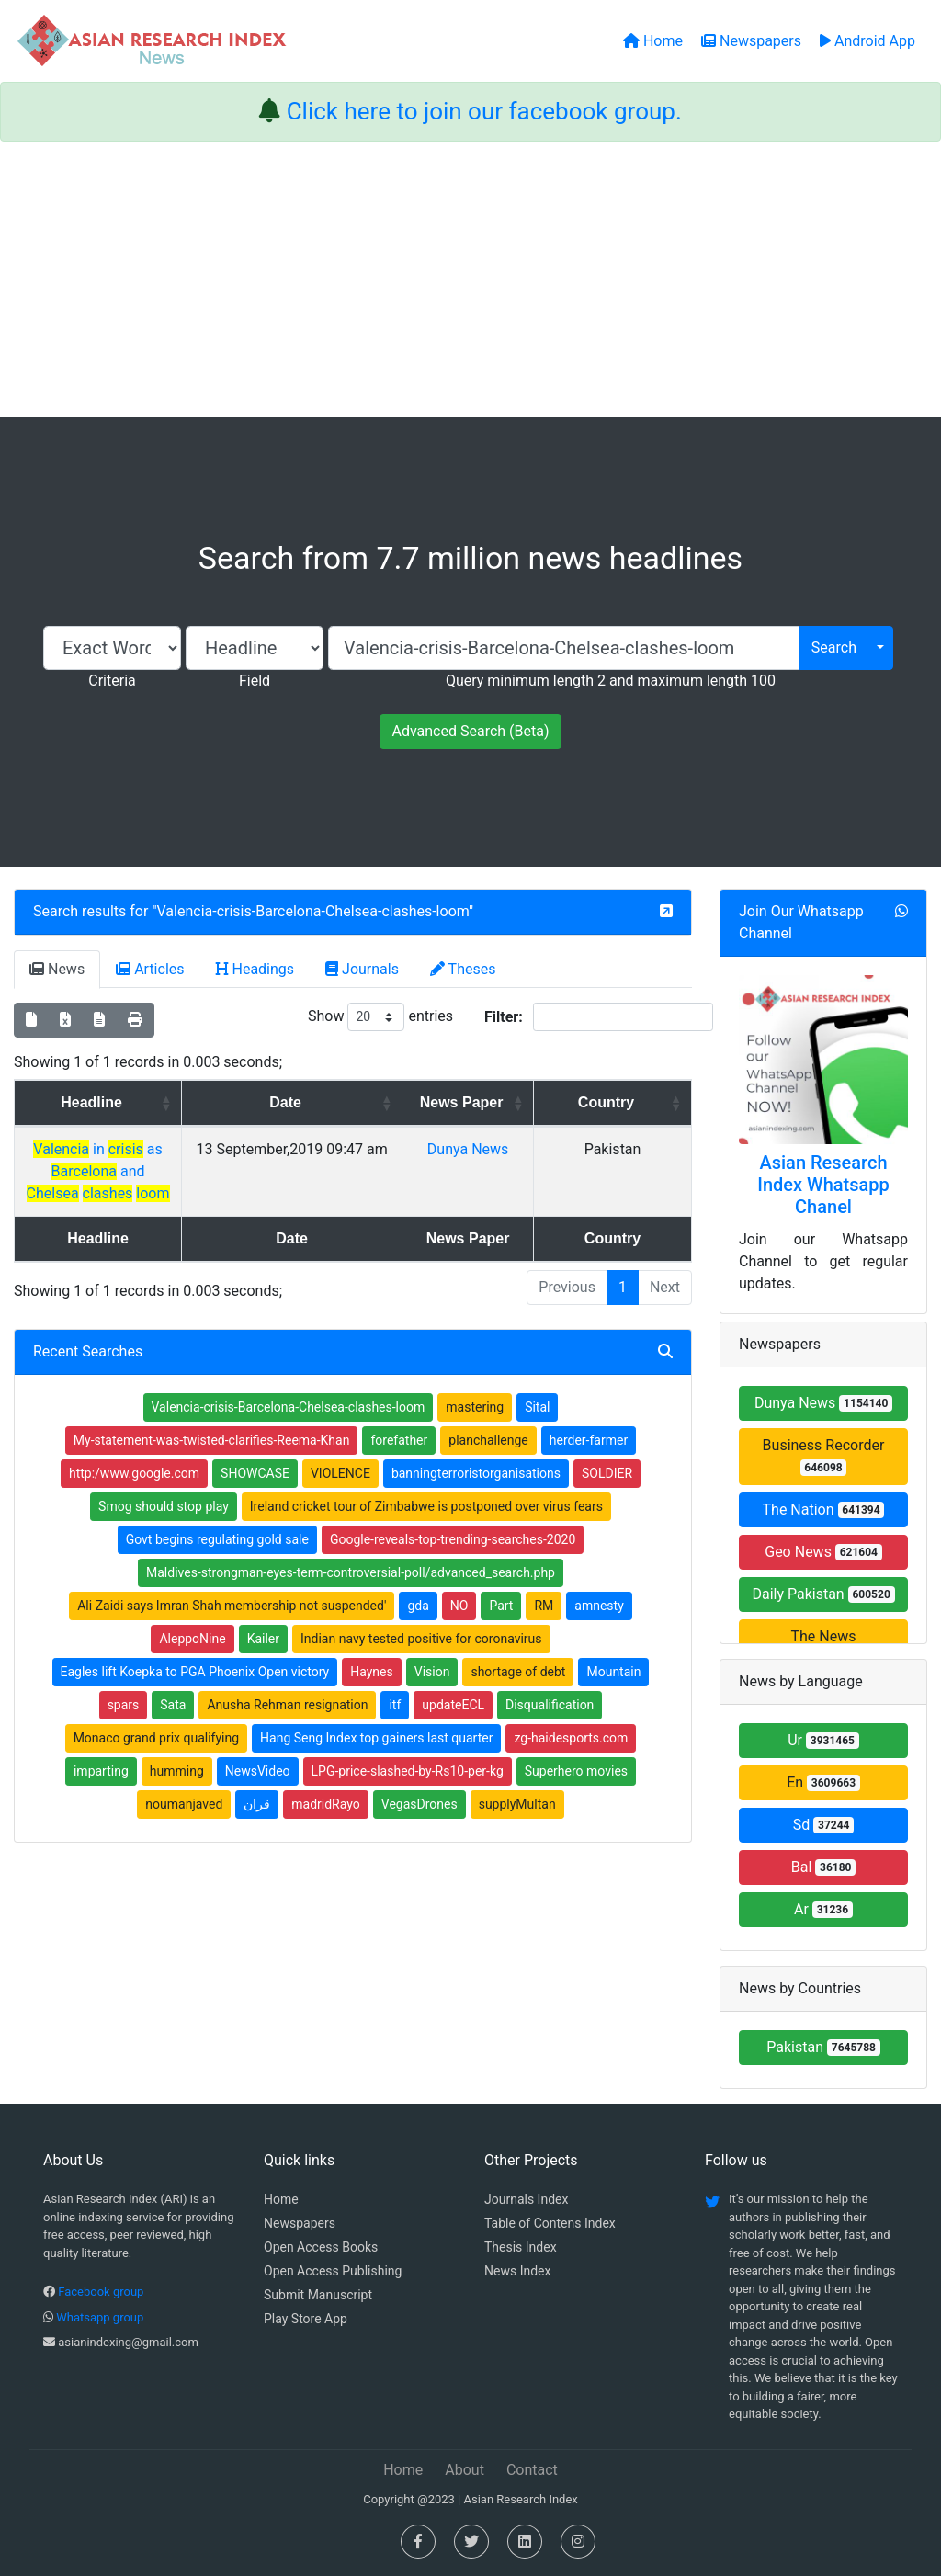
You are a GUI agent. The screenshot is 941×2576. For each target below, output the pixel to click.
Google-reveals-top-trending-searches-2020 (452, 1561)
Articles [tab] (150, 969)
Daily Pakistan (823, 1594)
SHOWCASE (255, 1495)
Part (501, 1627)
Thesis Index (520, 2247)
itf (395, 1726)
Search (833, 647)
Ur (823, 1740)
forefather (398, 1462)
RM (543, 1627)
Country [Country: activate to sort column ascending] (638, 1102)
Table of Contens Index (550, 2223)
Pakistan (823, 2047)
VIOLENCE (340, 1495)
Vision (432, 1693)
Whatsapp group (99, 2317)
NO (459, 1627)
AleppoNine (192, 1660)
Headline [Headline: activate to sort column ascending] (155, 1102)
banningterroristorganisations (476, 1495)
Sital (537, 1429)
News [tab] (57, 969)
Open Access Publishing (333, 2271)
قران (257, 1826)
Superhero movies (576, 1793)
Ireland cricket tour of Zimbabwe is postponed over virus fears (426, 1528)
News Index (517, 2271)
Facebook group (100, 2291)
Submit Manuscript (318, 2294)
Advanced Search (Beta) (470, 731)
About (464, 2470)
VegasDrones (419, 1826)
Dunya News (545, 1171)
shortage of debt (517, 1693)
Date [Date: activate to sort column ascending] (394, 1102)
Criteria (111, 680)
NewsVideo (257, 1793)
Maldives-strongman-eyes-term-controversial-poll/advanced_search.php (350, 1594)
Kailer (263, 1660)
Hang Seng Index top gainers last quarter (376, 1760)
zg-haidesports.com (571, 1760)
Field (254, 680)
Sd (824, 1824)
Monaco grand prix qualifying (156, 1760)
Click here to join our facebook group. (484, 111)
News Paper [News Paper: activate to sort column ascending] (539, 1113)
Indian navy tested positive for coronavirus (421, 1660)
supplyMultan (517, 1826)
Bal (823, 1867)
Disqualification (549, 1726)
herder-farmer (589, 1462)
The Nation (824, 1509)
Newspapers (299, 2223)
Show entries (380, 1017)
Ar (823, 1909)
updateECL (453, 1726)
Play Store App (305, 2318)
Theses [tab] (463, 969)
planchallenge (488, 1462)
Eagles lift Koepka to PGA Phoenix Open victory (195, 1693)
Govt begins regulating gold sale (217, 1561)
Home (281, 2199)
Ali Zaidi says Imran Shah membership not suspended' (231, 1627)
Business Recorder (824, 1456)
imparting (101, 1793)
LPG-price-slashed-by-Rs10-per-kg (408, 1793)
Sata (173, 1726)
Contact (532, 2470)
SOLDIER (607, 1495)
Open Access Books (321, 2247)
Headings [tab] (255, 969)
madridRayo (325, 1826)
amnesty (598, 1627)
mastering (475, 1429)
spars (124, 1726)
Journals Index (526, 2199)
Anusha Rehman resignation (287, 1726)
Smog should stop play (163, 1528)
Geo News (823, 1551)
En (823, 1782)
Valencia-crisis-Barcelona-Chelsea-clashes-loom (313, 911)
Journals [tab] (362, 969)
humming (177, 1793)
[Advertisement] (470, 279)
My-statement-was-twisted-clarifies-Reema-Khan (212, 1462)
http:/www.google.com (134, 1495)
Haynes (371, 1693)
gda (417, 1627)
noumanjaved (183, 1826)
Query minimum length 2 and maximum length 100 (611, 680)
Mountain (613, 1693)
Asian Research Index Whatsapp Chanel (823, 1185)
